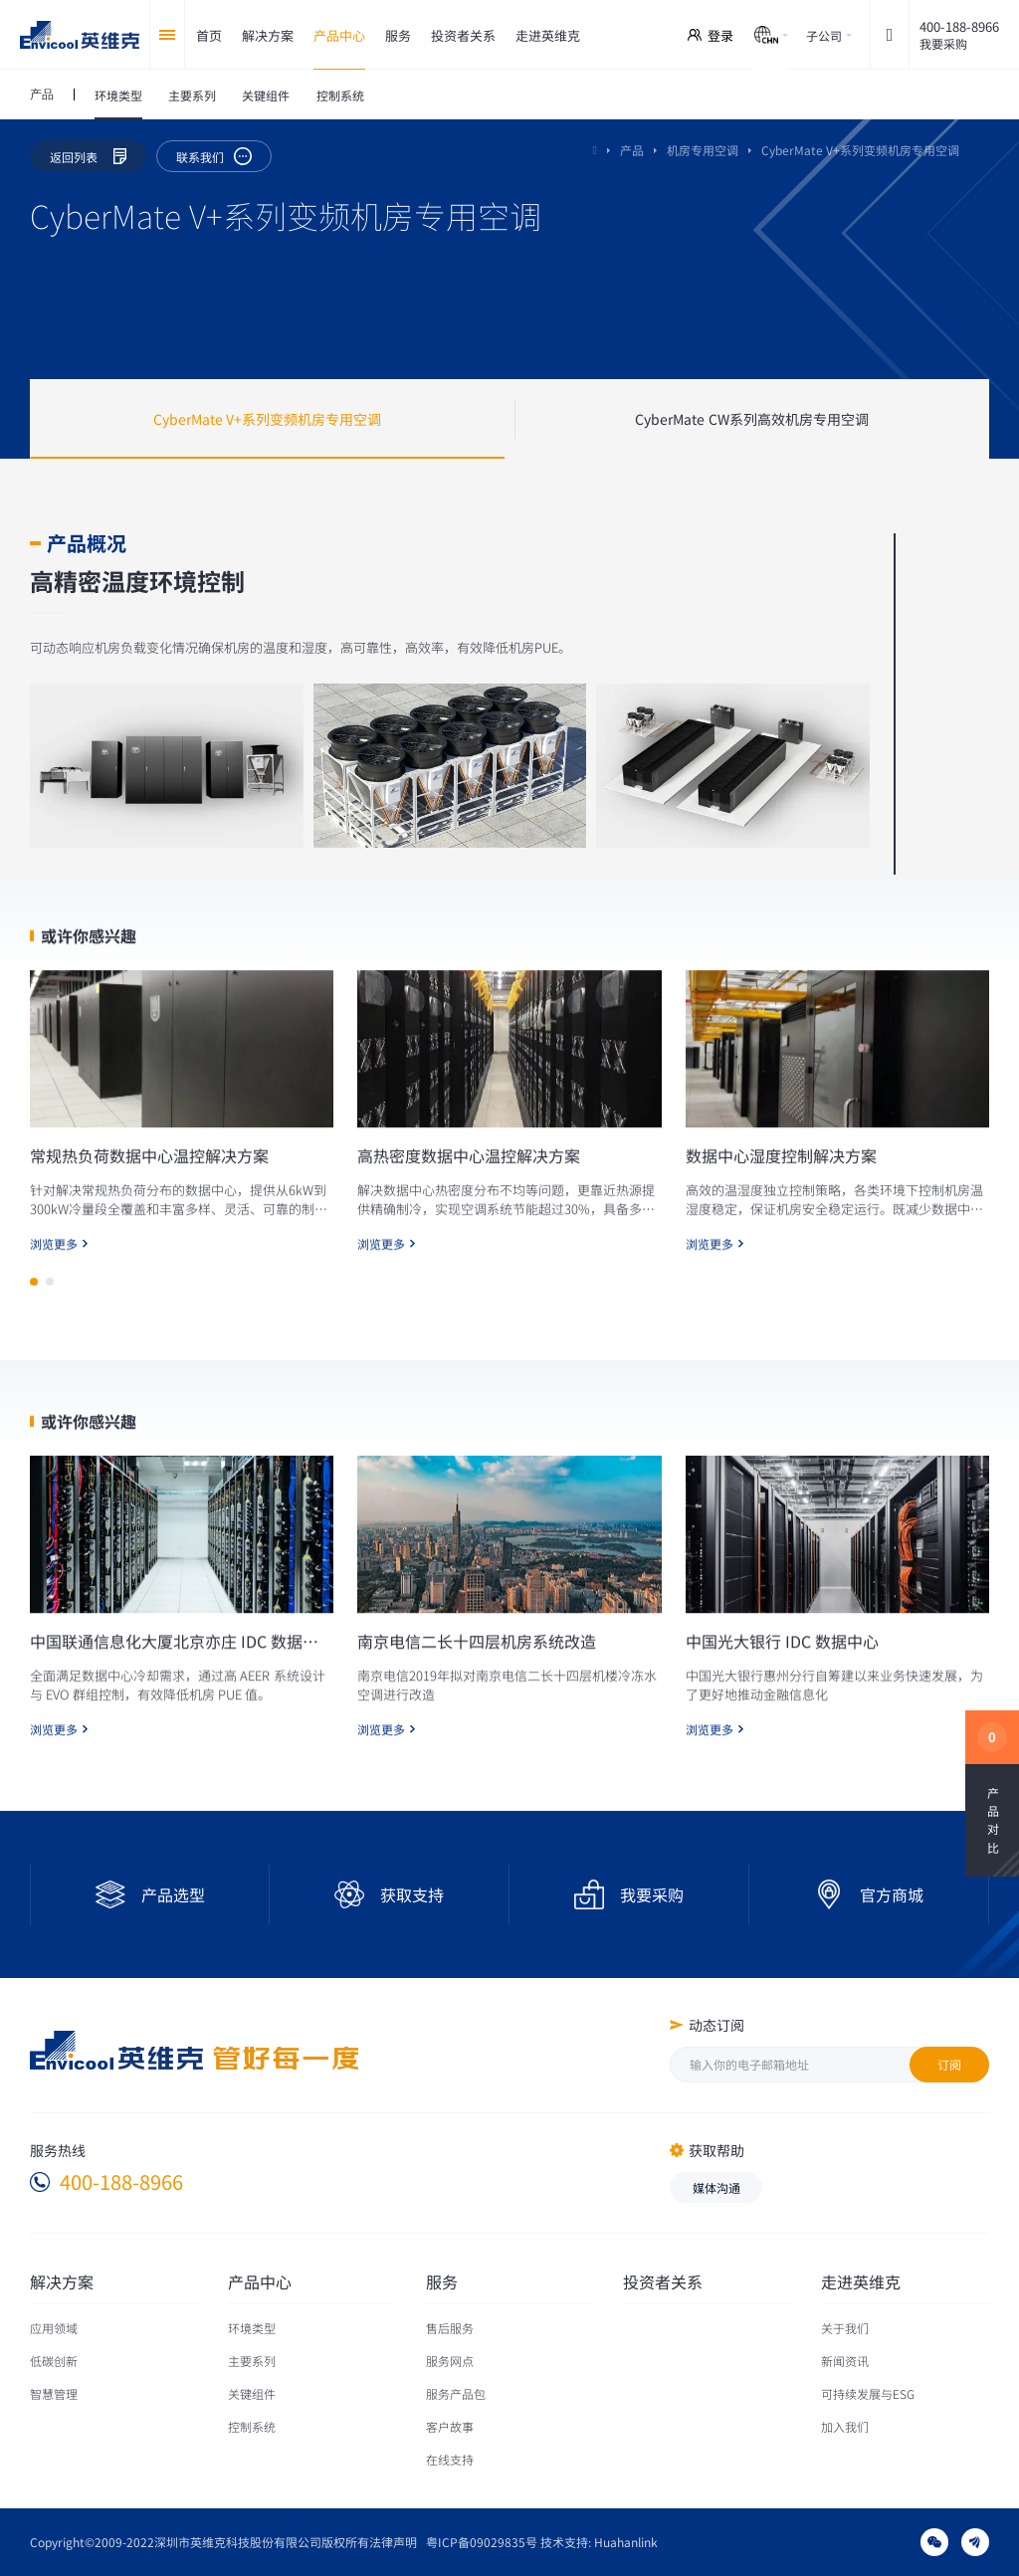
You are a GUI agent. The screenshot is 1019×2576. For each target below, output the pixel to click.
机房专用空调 (702, 150)
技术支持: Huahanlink (599, 2541)
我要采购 (943, 43)
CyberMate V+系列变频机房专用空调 (267, 419)
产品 (632, 150)
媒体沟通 (716, 2187)
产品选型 (173, 1894)
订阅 (949, 2064)
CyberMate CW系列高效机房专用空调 (752, 419)
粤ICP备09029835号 (481, 2541)
